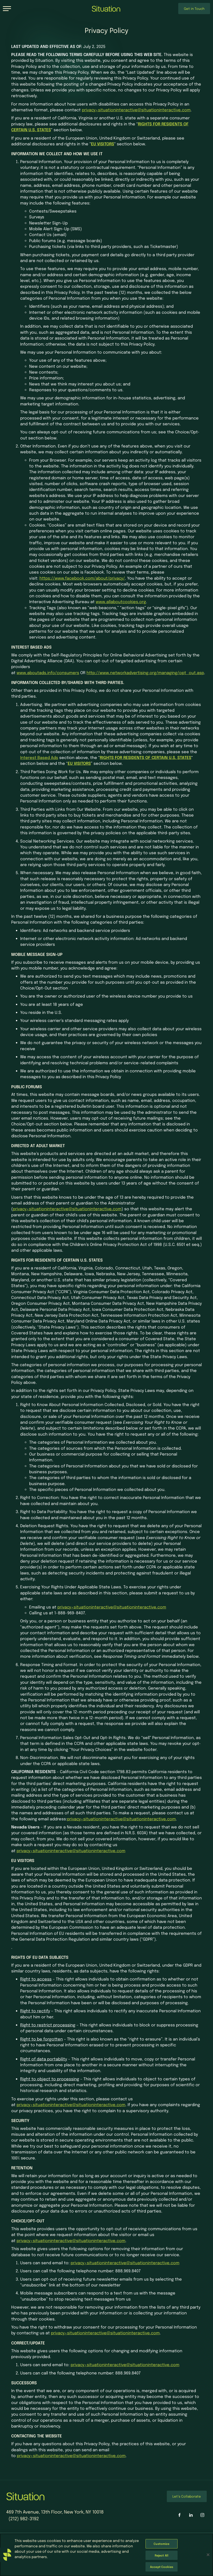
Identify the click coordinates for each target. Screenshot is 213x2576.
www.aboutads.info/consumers (48, 672)
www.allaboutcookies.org (121, 601)
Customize (161, 2544)
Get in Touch (194, 8)
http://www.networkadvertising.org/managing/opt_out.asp (145, 672)
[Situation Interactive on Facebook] (179, 2515)
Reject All (161, 2555)
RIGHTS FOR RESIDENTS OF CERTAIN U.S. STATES (145, 757)
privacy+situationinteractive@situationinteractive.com (136, 109)
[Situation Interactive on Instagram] (202, 2515)
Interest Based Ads (39, 757)
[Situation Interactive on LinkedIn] (191, 2515)
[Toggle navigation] (7, 8)
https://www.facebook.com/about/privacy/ (82, 578)
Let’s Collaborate (186, 2496)
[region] (106, 2554)
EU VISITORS (102, 143)
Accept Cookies (161, 2567)
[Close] (208, 2555)
